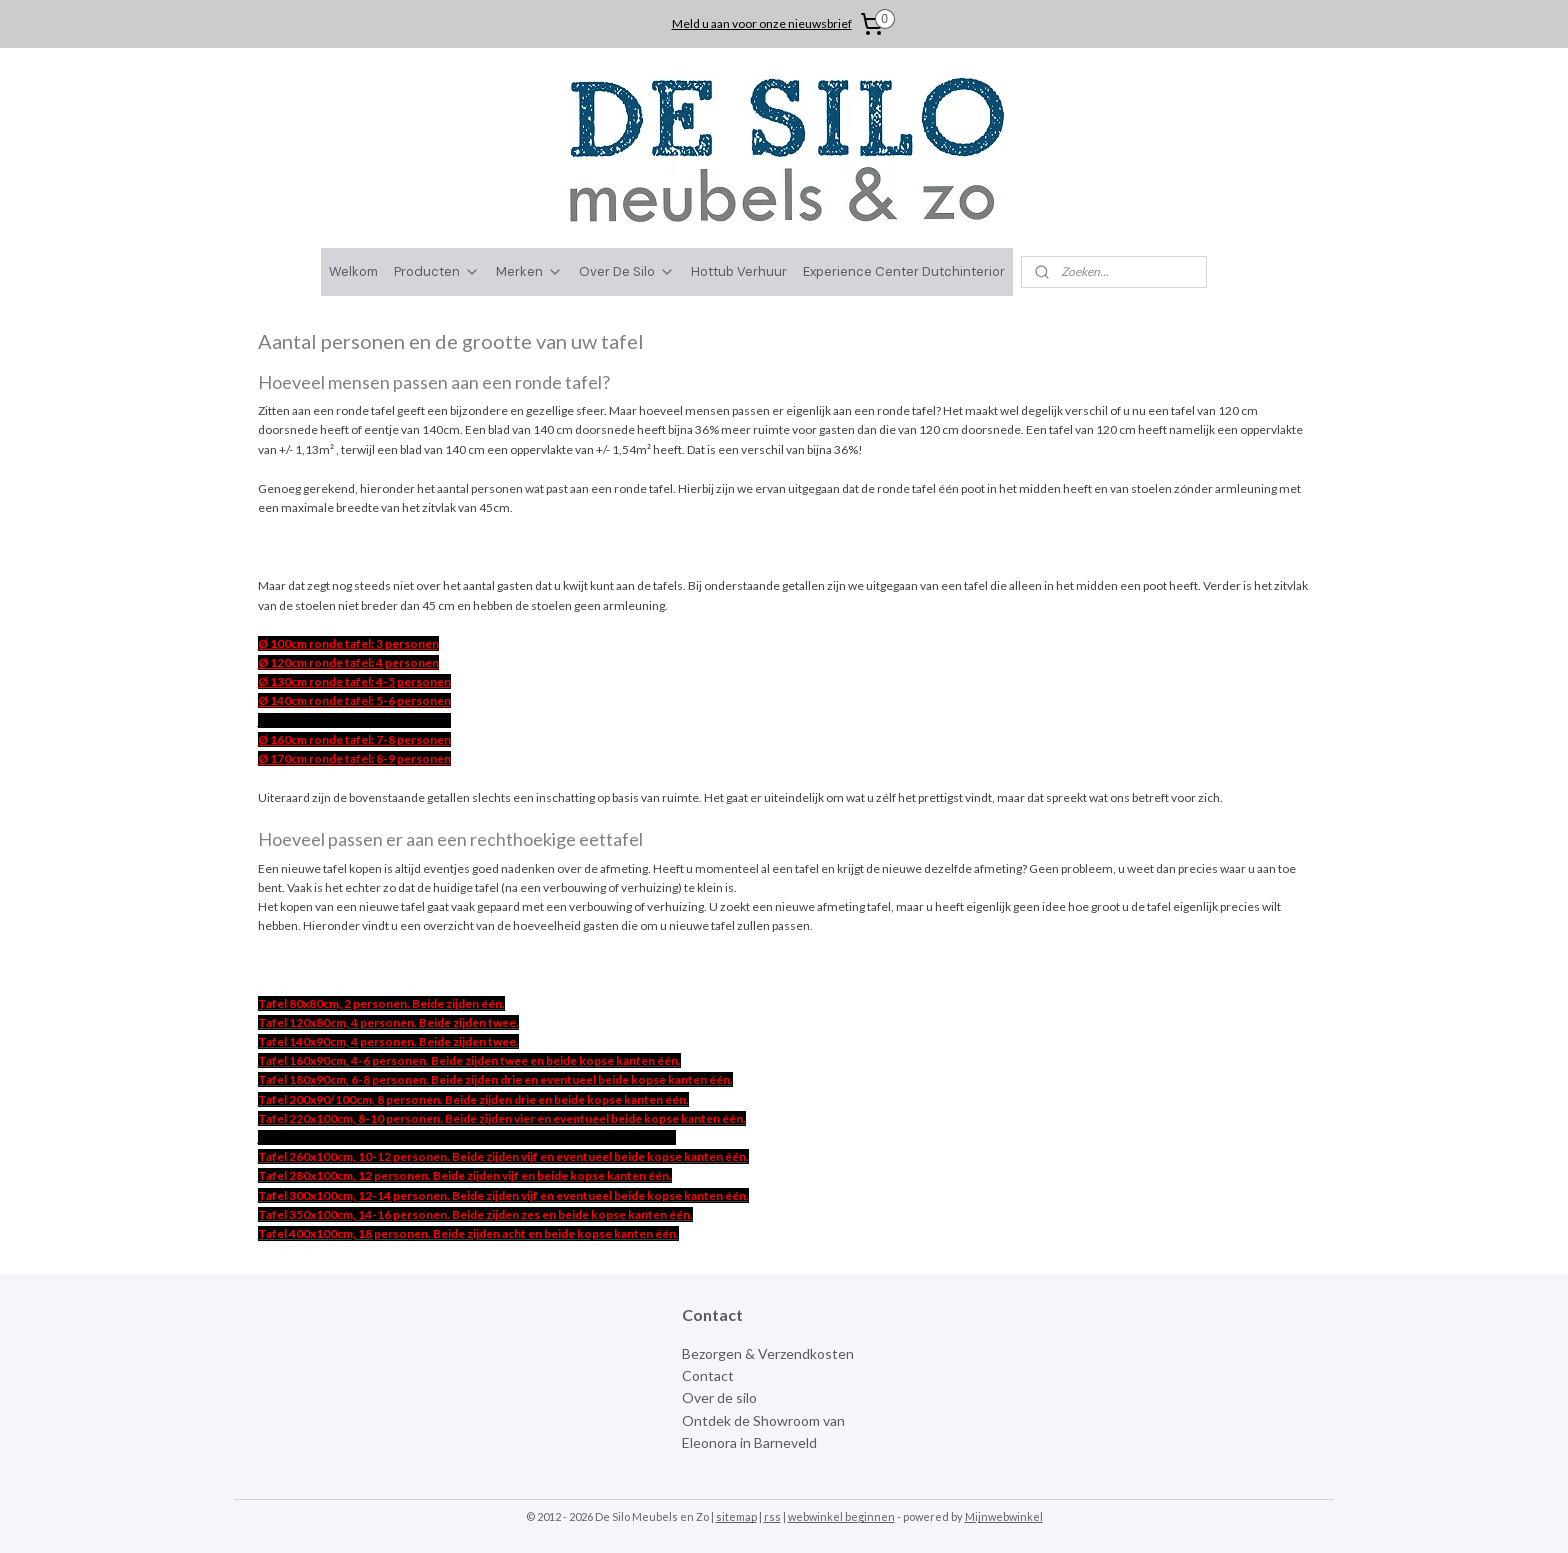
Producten (437, 271)
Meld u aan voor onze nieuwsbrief (762, 23)
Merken (529, 271)
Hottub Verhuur (739, 271)
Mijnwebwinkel (1004, 1516)
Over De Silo (627, 271)
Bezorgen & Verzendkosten (768, 1353)
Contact (708, 1375)
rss (772, 1516)
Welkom (353, 271)
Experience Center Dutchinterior (904, 271)
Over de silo (719, 1397)
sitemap (736, 1516)
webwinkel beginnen (841, 1516)
